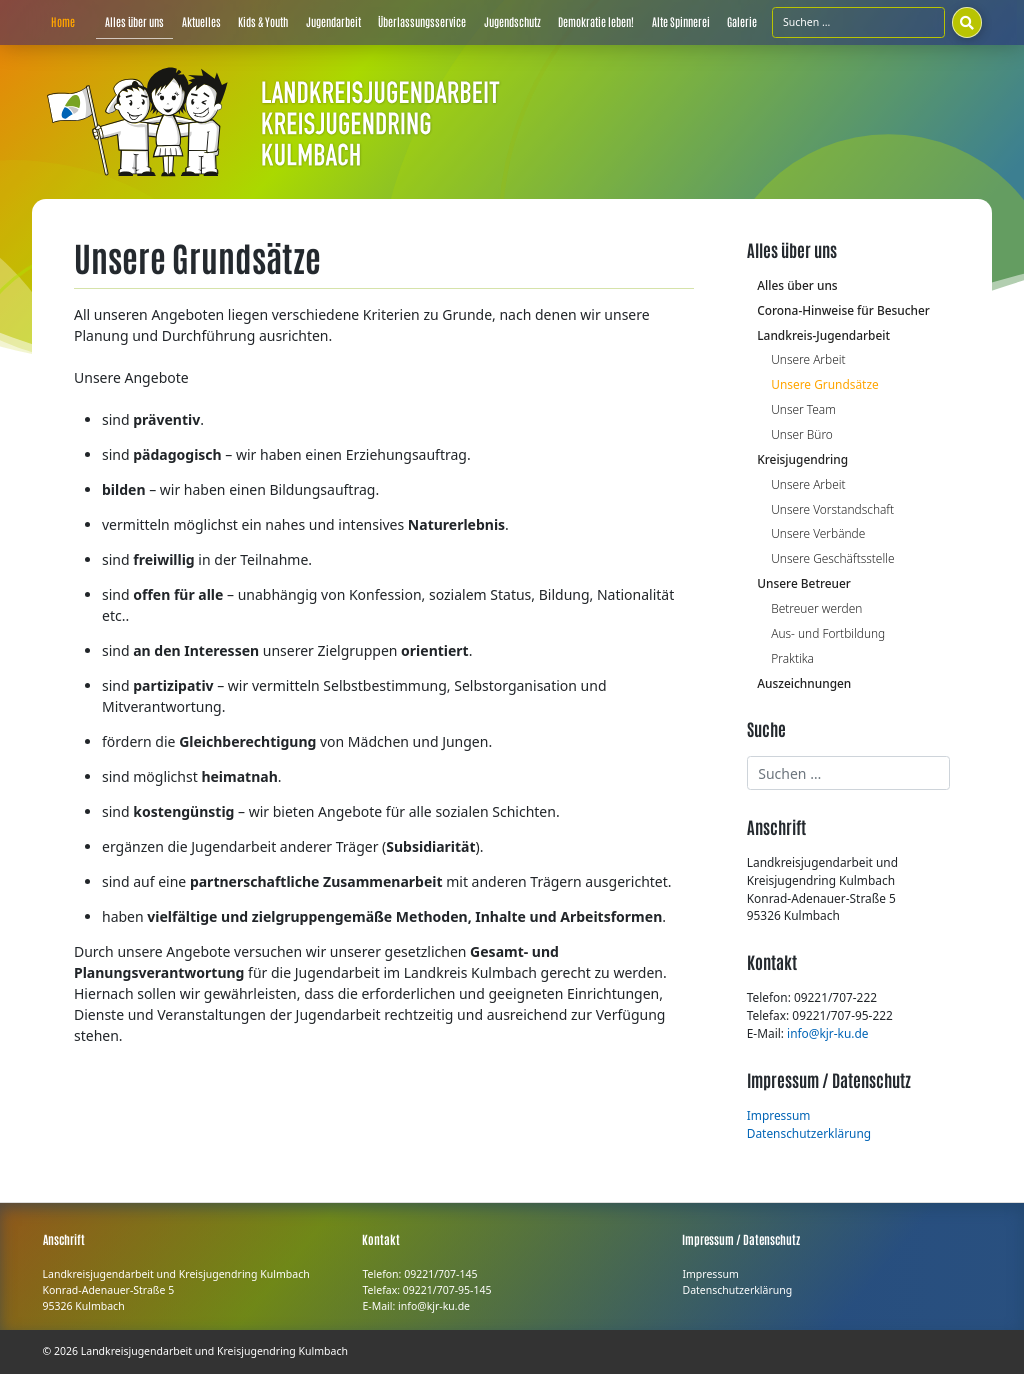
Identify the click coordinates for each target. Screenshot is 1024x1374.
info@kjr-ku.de (827, 1033)
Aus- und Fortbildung (828, 633)
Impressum (779, 1115)
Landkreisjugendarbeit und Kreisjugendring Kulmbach (214, 1351)
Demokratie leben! (596, 21)
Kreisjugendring (802, 459)
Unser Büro (802, 434)
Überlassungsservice (422, 21)
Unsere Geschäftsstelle (832, 558)
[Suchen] (967, 22)
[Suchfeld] (858, 22)
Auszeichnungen (804, 683)
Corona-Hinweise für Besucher (843, 310)
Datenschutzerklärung (809, 1133)
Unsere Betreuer (804, 583)
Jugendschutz (512, 21)
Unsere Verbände (818, 533)
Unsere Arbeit (808, 359)
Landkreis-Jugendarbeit (823, 335)
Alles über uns (134, 21)
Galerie (742, 21)
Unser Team (803, 409)
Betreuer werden (816, 608)
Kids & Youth (263, 21)
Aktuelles (201, 21)
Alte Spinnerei (681, 21)
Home (63, 21)
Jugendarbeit (333, 21)
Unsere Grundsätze (824, 384)
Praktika (792, 658)
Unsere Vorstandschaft (832, 509)
